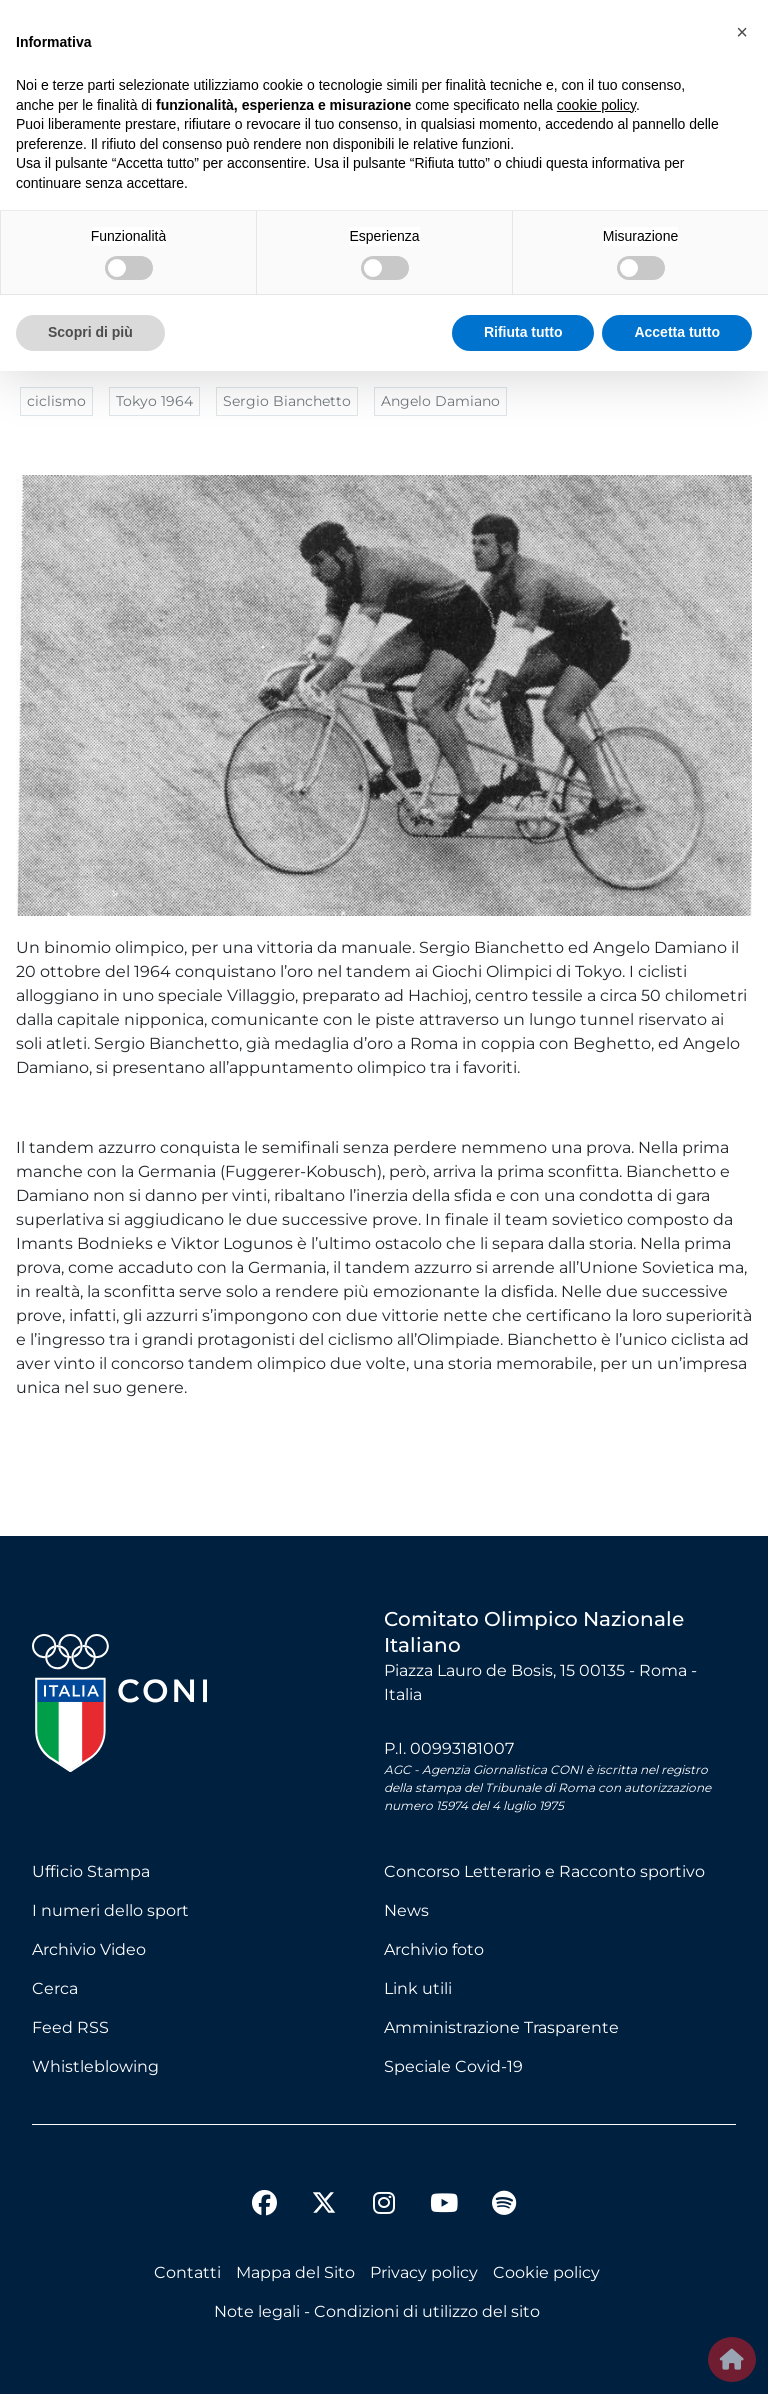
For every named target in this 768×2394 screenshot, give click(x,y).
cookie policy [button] (596, 105)
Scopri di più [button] (90, 332)
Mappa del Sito (295, 2272)
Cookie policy (546, 2272)
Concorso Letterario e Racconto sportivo (544, 1871)
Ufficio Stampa (91, 1871)
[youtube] (444, 2206)
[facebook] (264, 2206)
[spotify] (504, 2206)
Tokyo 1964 (154, 401)
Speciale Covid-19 (453, 2066)
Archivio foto (434, 1949)
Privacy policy (424, 2272)
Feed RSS (70, 2027)
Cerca (55, 1988)
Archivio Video (89, 1949)
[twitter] (324, 2187)
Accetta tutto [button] (677, 332)
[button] (742, 32)
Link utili (418, 1988)
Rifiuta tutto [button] (523, 332)
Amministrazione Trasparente (501, 2027)
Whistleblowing (95, 2066)
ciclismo (56, 401)
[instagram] (384, 2206)
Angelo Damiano (440, 401)
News (406, 1910)
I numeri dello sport (110, 1910)
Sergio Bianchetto (287, 401)
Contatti (187, 2272)
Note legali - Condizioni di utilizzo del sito (377, 2311)
